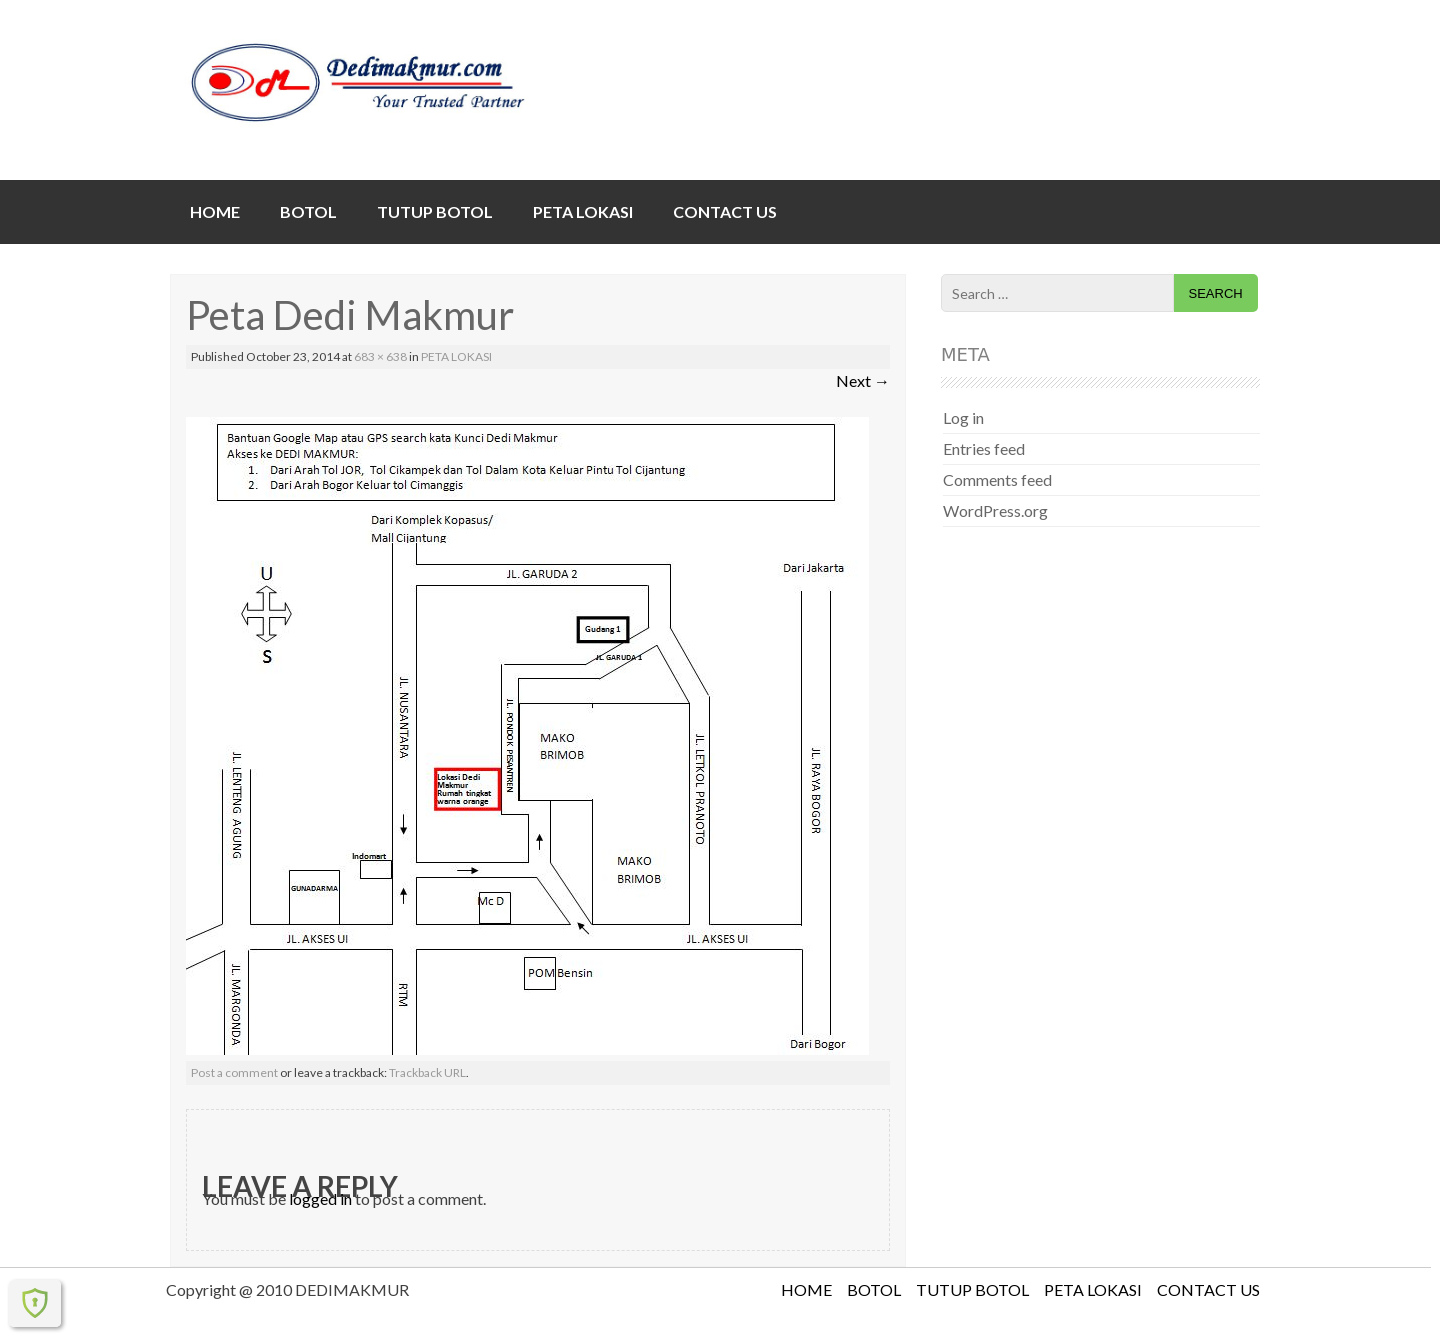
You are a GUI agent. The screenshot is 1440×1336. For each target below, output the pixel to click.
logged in (320, 1198)
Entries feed (984, 448)
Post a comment (234, 1072)
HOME (215, 211)
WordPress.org (995, 510)
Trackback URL (427, 1072)
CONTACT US (725, 211)
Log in (963, 417)
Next (863, 380)
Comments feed (997, 479)
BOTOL (308, 211)
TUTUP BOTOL (435, 211)
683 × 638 (380, 356)
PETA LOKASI (583, 211)
